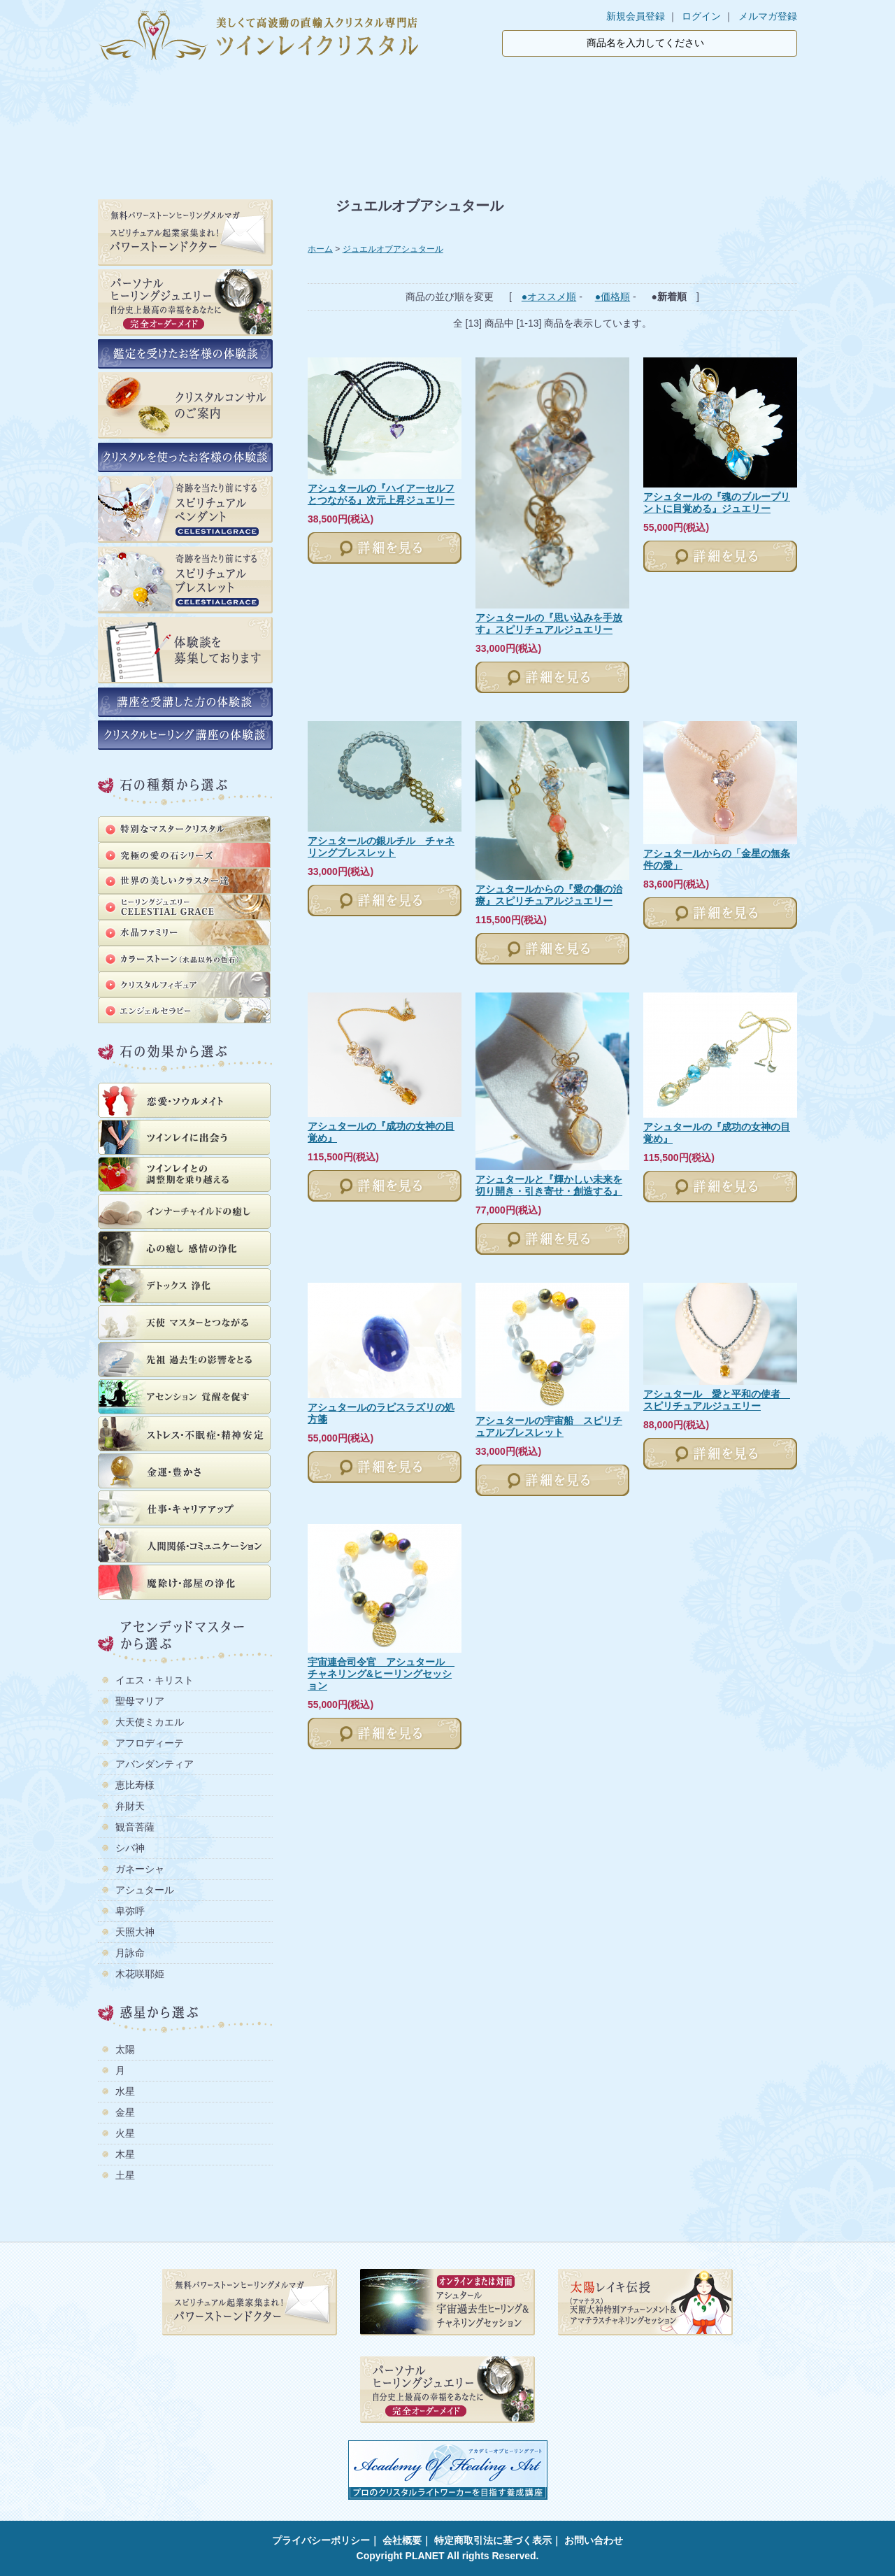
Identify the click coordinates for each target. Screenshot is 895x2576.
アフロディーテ (149, 1743)
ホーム (145, 90)
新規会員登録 (635, 16)
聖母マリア (139, 1701)
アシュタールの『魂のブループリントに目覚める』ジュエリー (716, 502)
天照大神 (135, 1931)
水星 (125, 2091)
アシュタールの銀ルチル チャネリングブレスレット (381, 846)
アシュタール (144, 1889)
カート (749, 90)
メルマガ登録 (767, 16)
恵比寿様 (135, 1785)
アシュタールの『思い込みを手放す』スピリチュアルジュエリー (548, 623)
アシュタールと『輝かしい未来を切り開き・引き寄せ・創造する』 (548, 1185)
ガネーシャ (139, 1868)
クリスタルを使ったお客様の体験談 (447, 135)
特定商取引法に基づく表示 (493, 2540)
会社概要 (402, 2540)
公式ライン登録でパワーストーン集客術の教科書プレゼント (680, 135)
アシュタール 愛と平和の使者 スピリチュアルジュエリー (716, 1399)
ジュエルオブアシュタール (393, 249)
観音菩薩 (135, 1827)
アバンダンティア (154, 1764)
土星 (125, 2175)
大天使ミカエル (149, 1722)
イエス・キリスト (154, 1680)
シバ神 (130, 1847)
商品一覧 (246, 90)
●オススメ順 (549, 296)
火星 (125, 2133)
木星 (125, 2154)
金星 (125, 2112)
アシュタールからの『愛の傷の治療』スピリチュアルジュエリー (548, 894)
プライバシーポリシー (321, 2540)
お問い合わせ (593, 2540)
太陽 (125, 2049)
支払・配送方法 (534, 90)
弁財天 (130, 1806)
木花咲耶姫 (139, 1973)
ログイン (701, 16)
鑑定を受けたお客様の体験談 (214, 135)
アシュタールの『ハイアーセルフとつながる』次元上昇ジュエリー (381, 494)
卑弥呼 (130, 1910)
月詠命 (130, 1952)
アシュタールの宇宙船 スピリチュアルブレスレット (548, 1426)
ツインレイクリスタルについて (381, 90)
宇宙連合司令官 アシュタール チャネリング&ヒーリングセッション (381, 1673)
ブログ (654, 90)
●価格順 (612, 296)
